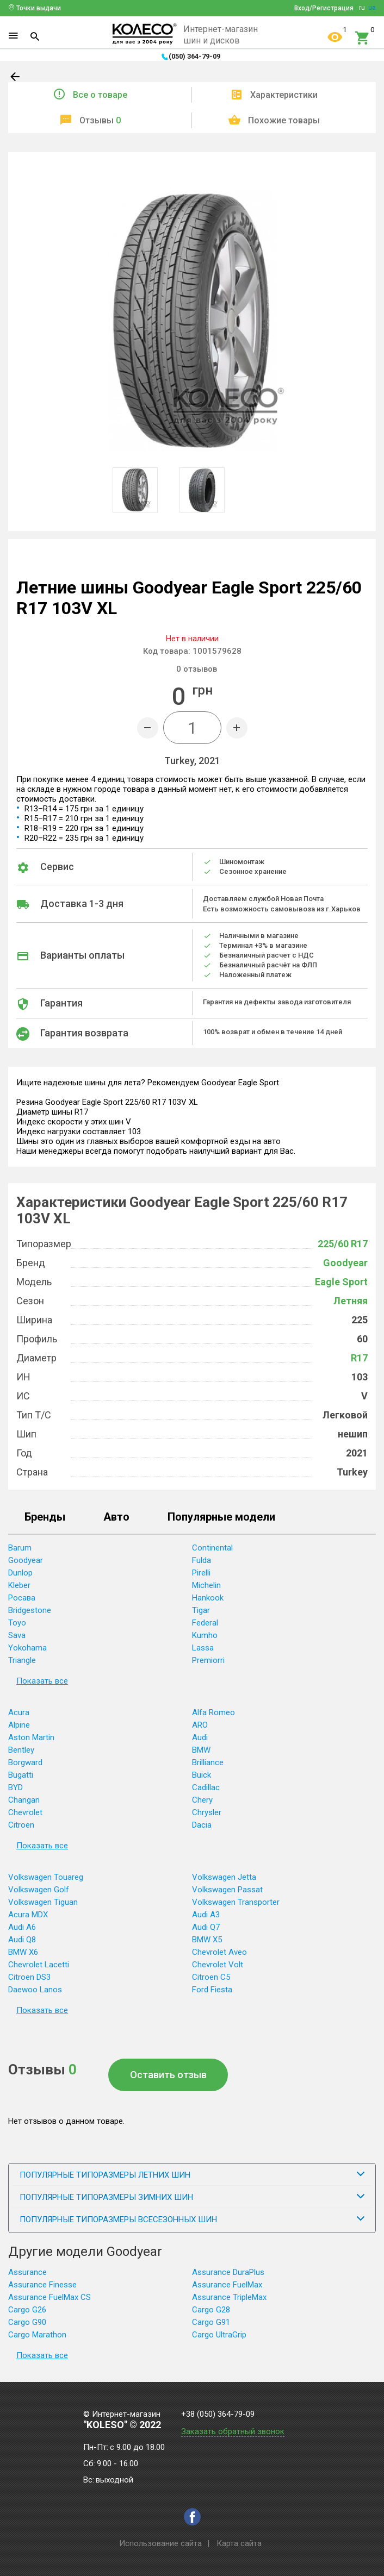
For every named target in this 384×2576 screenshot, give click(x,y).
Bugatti (20, 1775)
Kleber (19, 1585)
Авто (116, 1517)
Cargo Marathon (37, 2335)
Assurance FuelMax (227, 2285)
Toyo (17, 1623)
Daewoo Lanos (35, 1989)
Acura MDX (28, 1915)
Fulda (201, 1560)
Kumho (205, 1635)
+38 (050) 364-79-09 (218, 2414)
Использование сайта (160, 2543)
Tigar (201, 1610)
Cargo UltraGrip (219, 2335)
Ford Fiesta (212, 1989)
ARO (200, 1725)
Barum (20, 1548)
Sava (17, 1635)
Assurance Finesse (42, 2285)
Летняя (350, 1300)
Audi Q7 (206, 1927)
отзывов (196, 669)
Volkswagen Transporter (236, 1902)
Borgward (25, 1762)
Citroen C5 (211, 1977)
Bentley (21, 1750)
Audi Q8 (22, 1939)
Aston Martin (31, 1737)
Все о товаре (100, 95)
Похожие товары (284, 120)
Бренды (44, 1517)
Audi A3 (206, 1915)
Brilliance (208, 1762)
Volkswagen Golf (38, 1890)
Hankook (208, 1598)
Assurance (27, 2272)
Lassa (203, 1648)
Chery (202, 1800)
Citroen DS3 (29, 1977)
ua (372, 7)
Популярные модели (221, 1517)
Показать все (42, 1681)
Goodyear (345, 1262)
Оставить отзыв (168, 2074)
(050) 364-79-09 (194, 56)
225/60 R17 (343, 1243)
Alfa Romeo (213, 1712)
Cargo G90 (27, 2322)
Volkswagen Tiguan (43, 1902)
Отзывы (100, 120)
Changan (24, 1800)
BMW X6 (23, 1952)
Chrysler (206, 1812)
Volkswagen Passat (227, 1890)
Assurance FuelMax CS (49, 2297)
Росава (21, 1598)
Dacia (202, 1825)
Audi (200, 1737)
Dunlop (20, 1573)
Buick (201, 1775)
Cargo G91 (211, 2322)
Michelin (206, 1585)
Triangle (22, 1660)
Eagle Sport (341, 1281)
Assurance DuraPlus (228, 2272)
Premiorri (208, 1660)
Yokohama (27, 1648)
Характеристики (284, 95)
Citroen (21, 1825)
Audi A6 (22, 1927)
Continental (212, 1548)
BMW (201, 1750)
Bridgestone (29, 1610)
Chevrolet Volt (217, 1964)
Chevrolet (25, 1812)
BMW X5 (207, 1939)
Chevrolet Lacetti (38, 1964)
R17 (359, 1358)
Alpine (19, 1725)
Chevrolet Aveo (219, 1952)
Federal (205, 1623)
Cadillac (206, 1787)
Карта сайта (239, 2543)
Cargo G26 (27, 2310)
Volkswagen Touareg (45, 1877)
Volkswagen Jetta (224, 1877)
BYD (15, 1787)
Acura (18, 1712)
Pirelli (201, 1573)
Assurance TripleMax (229, 2297)
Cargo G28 (211, 2310)
